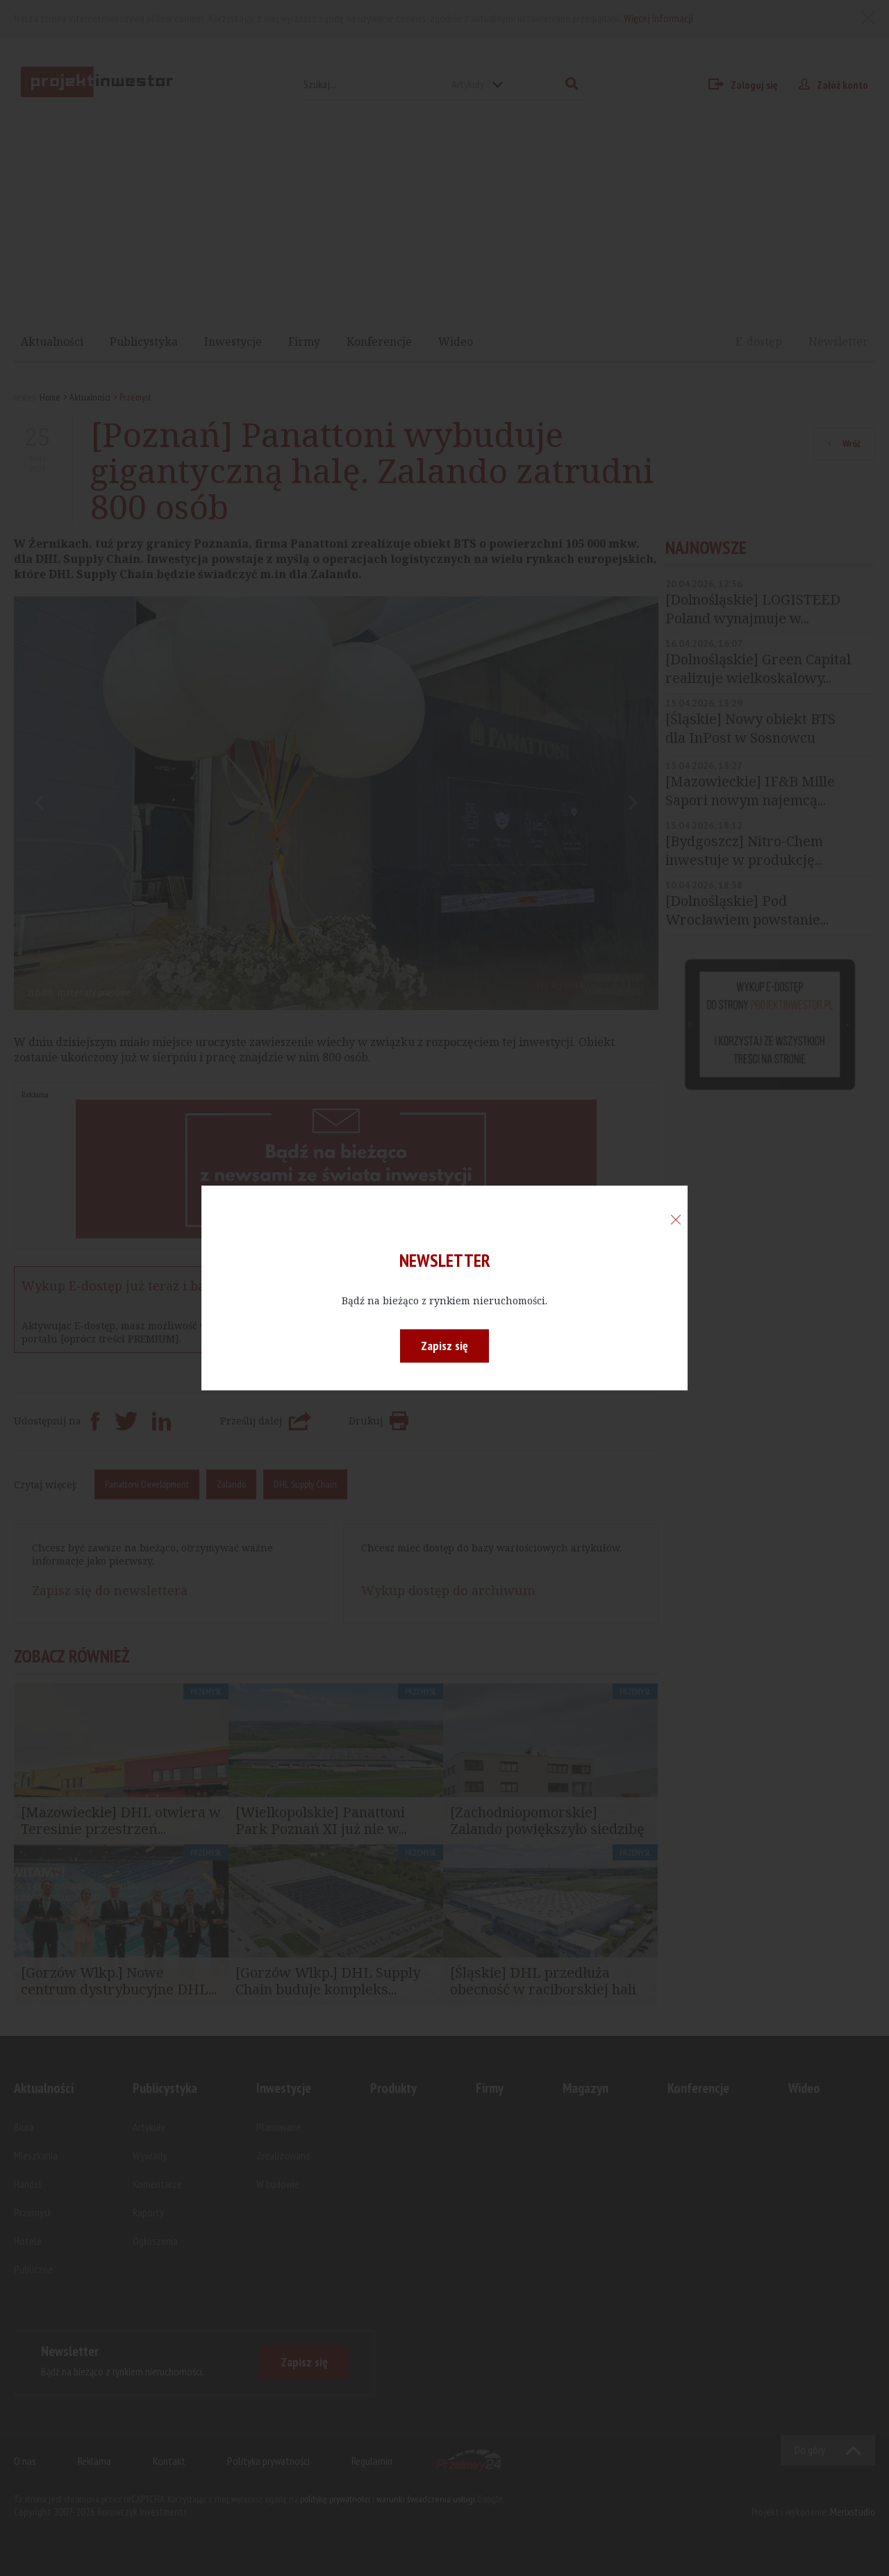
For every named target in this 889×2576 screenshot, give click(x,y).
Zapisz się (444, 1346)
